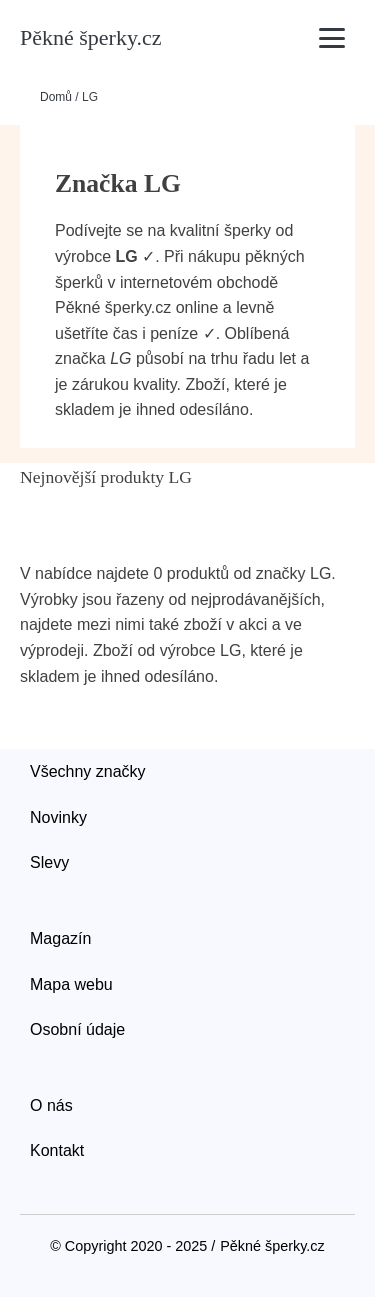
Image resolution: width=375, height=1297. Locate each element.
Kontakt (57, 1150)
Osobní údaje (77, 1029)
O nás (51, 1105)
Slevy (49, 862)
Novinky (58, 817)
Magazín (60, 938)
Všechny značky (88, 771)
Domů (56, 97)
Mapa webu (71, 984)
